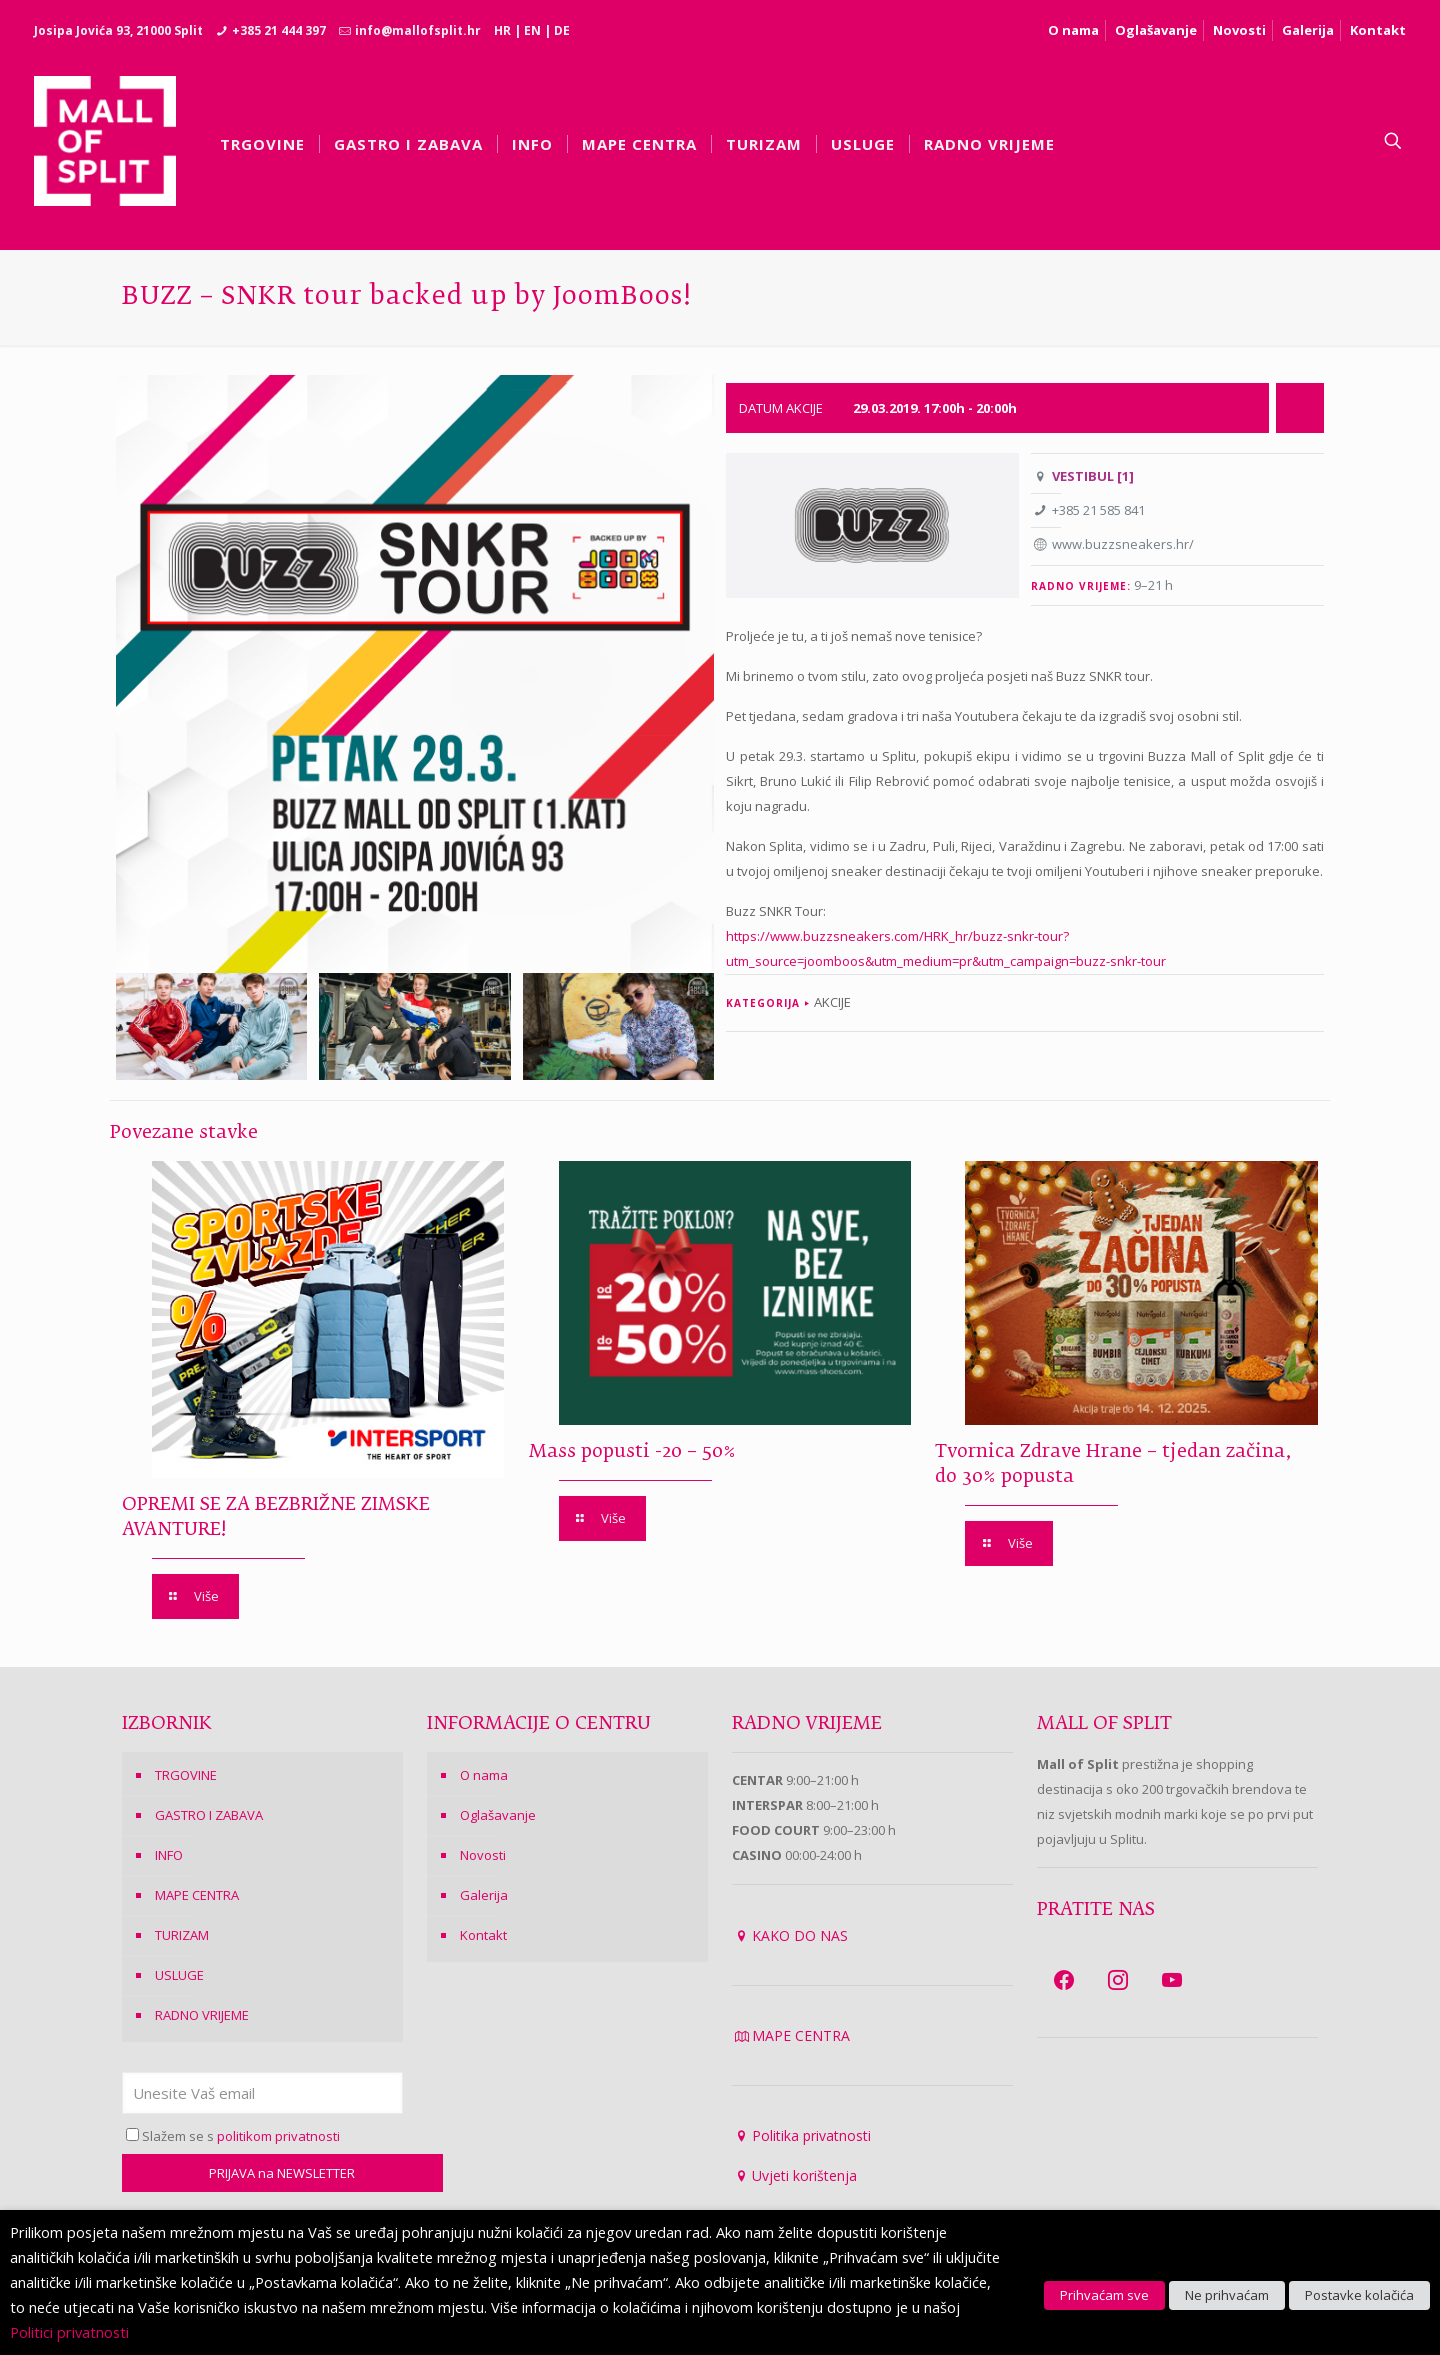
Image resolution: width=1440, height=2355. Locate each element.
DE (562, 30)
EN (532, 30)
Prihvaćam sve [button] (1104, 2295)
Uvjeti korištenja (804, 2175)
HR (502, 30)
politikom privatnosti (278, 2136)
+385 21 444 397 (279, 30)
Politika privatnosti (811, 2135)
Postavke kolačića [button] (1359, 2295)
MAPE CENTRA (197, 1895)
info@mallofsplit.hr (418, 30)
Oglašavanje (1156, 30)
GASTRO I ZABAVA (209, 1815)
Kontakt (1378, 30)
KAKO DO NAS (800, 1935)
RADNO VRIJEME (202, 2015)
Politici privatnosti (69, 2332)
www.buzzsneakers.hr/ (1123, 544)
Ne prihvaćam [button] (1227, 2295)
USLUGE (179, 1975)
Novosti (1239, 30)
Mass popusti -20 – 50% (632, 1452)
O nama (1073, 30)
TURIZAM (182, 1935)
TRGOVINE (186, 1775)
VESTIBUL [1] (1093, 476)
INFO (169, 1855)
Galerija (1308, 30)
